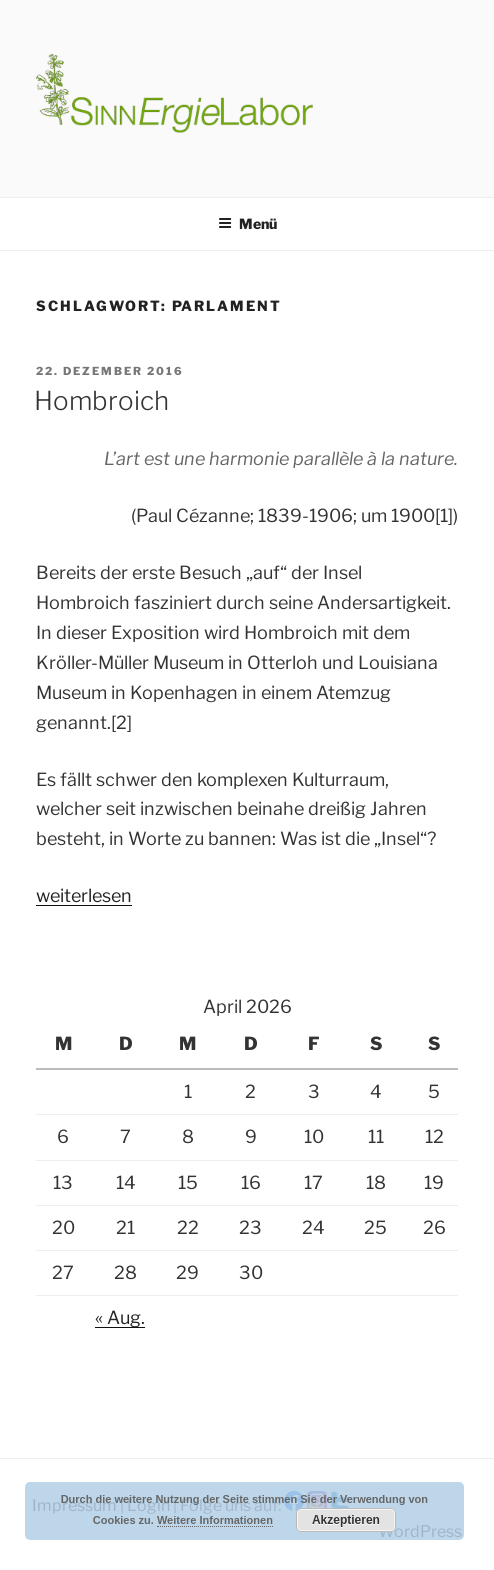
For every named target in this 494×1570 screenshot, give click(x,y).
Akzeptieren (346, 1520)
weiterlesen (84, 895)
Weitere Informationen (215, 1520)
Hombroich (101, 400)
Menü (247, 223)
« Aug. (120, 1317)
